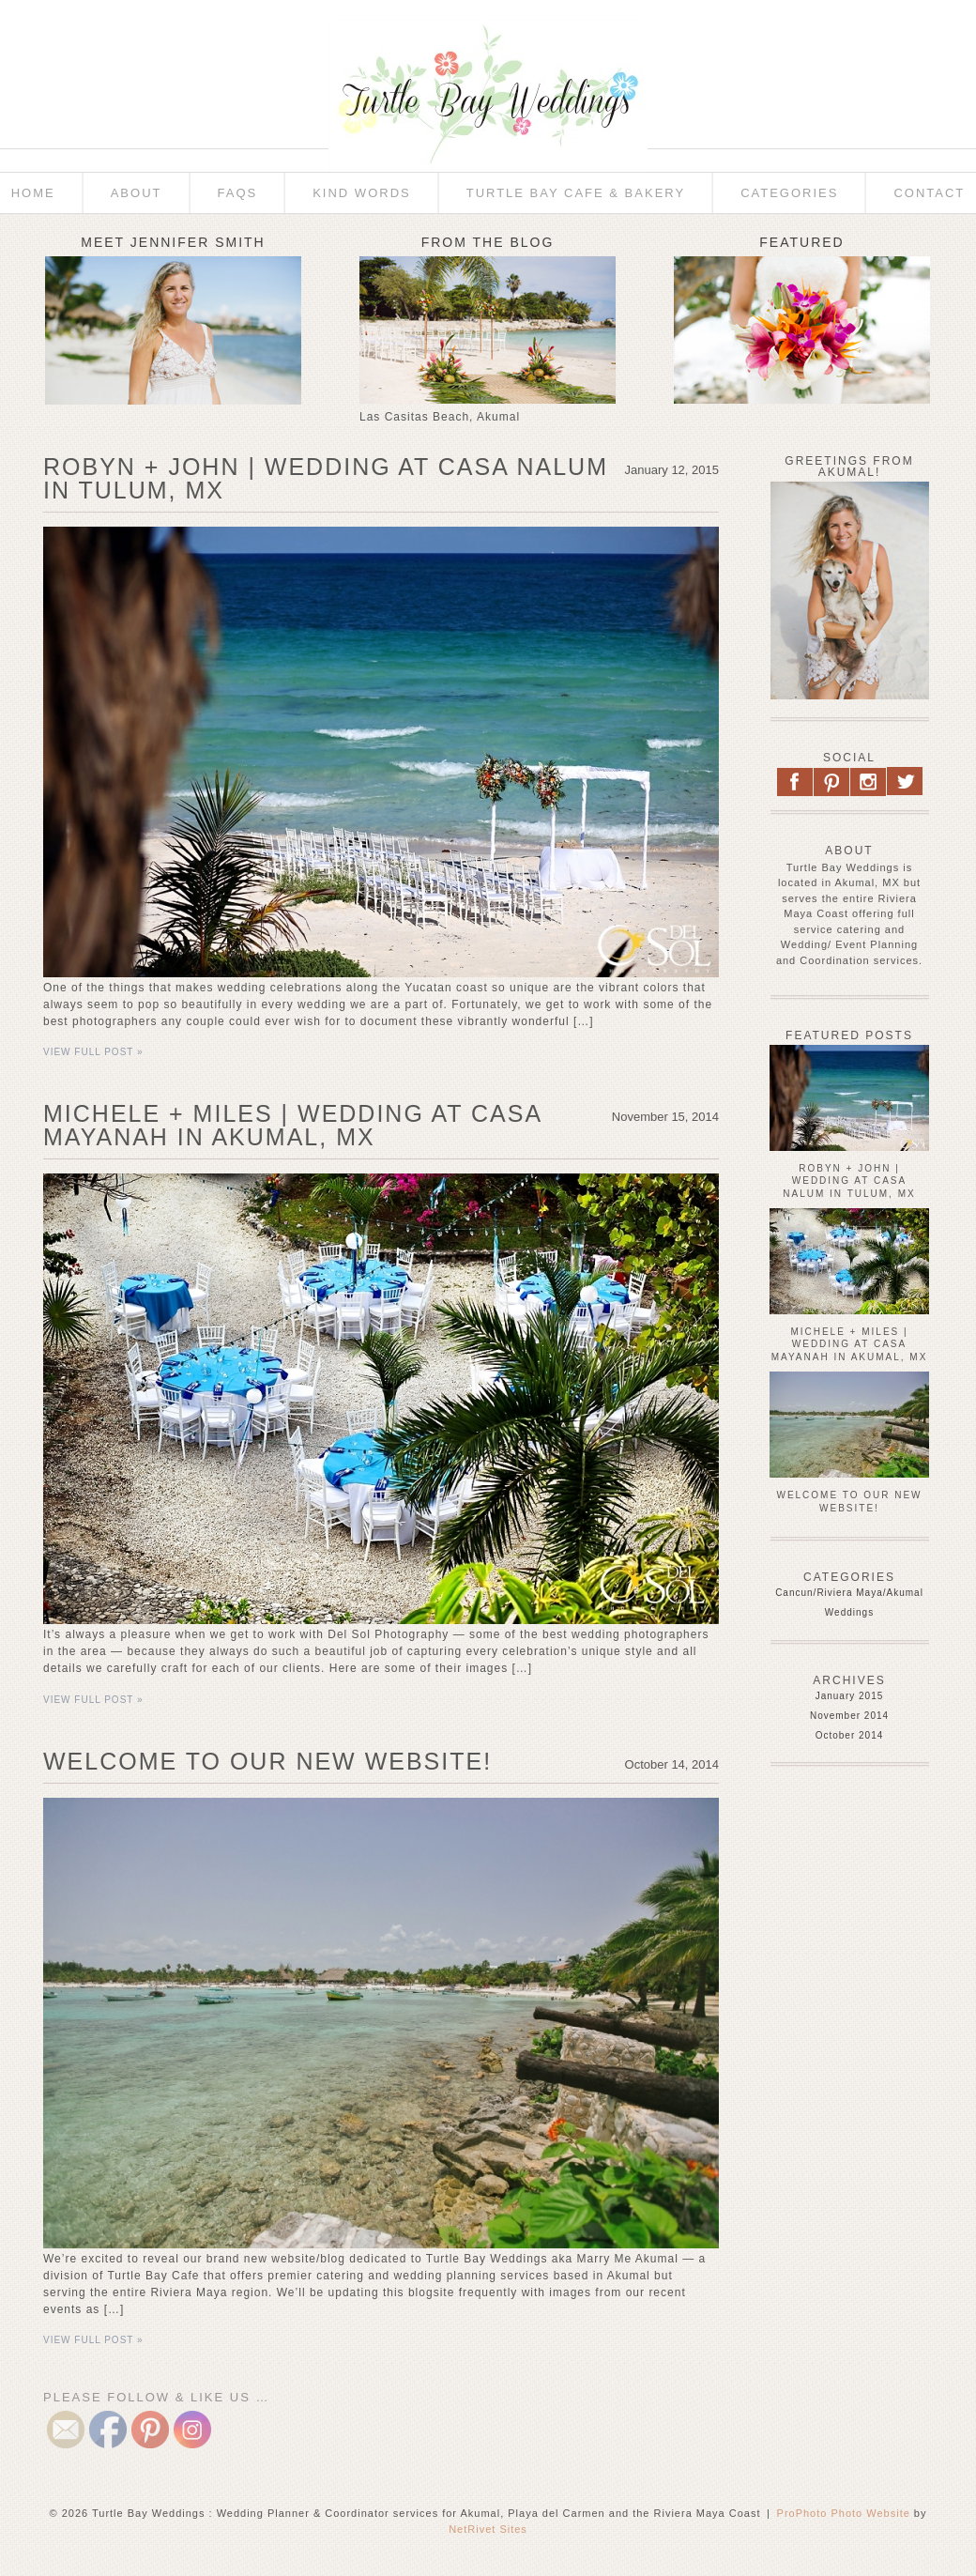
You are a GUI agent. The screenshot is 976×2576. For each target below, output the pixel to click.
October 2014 (850, 1735)
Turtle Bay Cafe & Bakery (575, 193)
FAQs (238, 193)
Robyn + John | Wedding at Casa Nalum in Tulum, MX (325, 478)
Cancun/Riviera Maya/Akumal (849, 1592)
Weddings (849, 1612)
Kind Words (362, 193)
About (136, 193)
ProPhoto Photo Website (843, 2513)
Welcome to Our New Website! (267, 1761)
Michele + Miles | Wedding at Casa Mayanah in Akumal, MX (292, 1125)
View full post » (93, 1052)
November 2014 (849, 1715)
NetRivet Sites (488, 2529)
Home (33, 193)
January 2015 (850, 1696)
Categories (789, 193)
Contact (929, 193)
